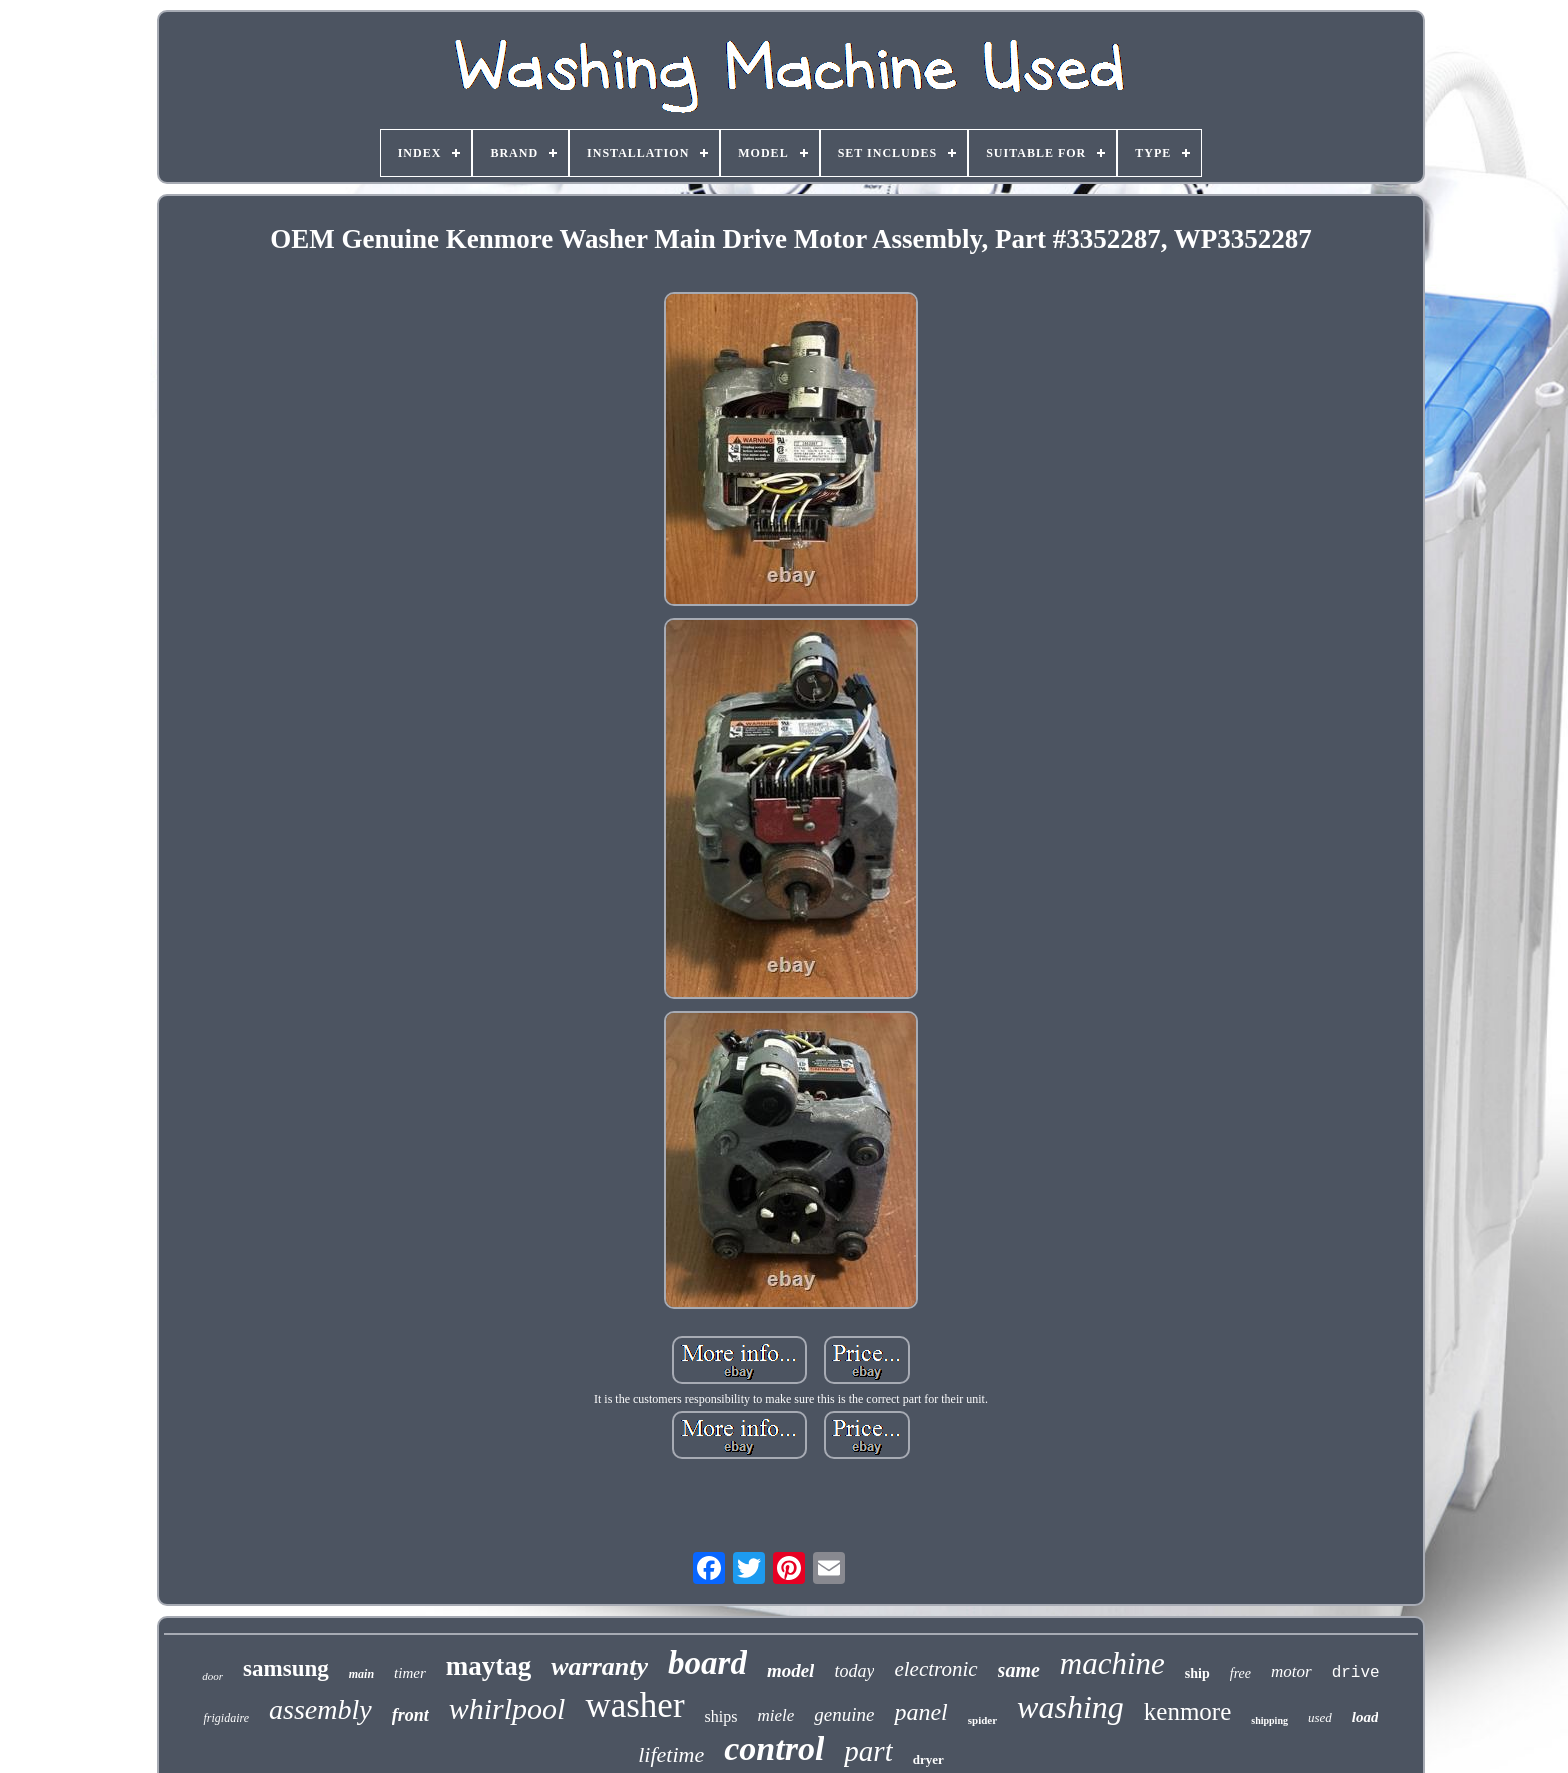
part (868, 1751)
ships (721, 1716)
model (791, 1670)
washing (1070, 1707)
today (854, 1671)
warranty (599, 1666)
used (1320, 1717)
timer (410, 1673)
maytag (488, 1666)
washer (634, 1705)
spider (982, 1720)
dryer (928, 1759)
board (707, 1663)
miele (775, 1715)
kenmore (1187, 1711)
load (1365, 1717)
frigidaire (226, 1718)
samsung (286, 1668)
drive (1356, 1673)
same (1019, 1670)
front (410, 1715)
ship (1197, 1673)
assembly (320, 1709)
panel (920, 1712)
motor (1291, 1671)
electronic (935, 1669)
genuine (844, 1714)
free (1240, 1673)
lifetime (671, 1754)
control (774, 1748)
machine (1112, 1663)
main (361, 1674)
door (212, 1676)
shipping (1269, 1720)
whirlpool (507, 1708)
